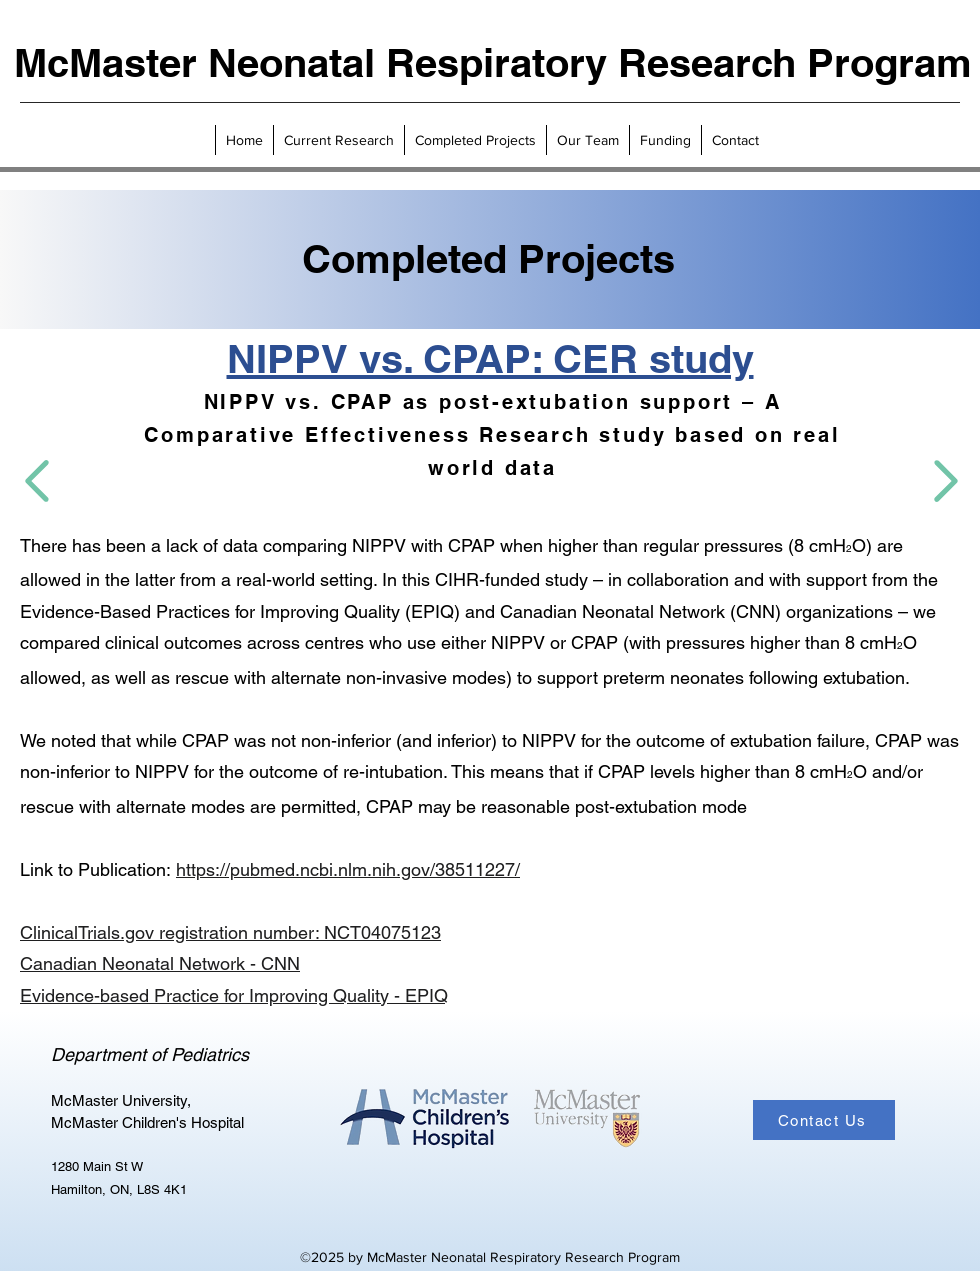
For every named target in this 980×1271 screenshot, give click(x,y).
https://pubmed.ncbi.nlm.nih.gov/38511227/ (348, 869)
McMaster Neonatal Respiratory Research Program (493, 62)
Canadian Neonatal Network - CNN (160, 963)
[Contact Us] (824, 1120)
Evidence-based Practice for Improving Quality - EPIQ (234, 995)
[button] (338, 140)
